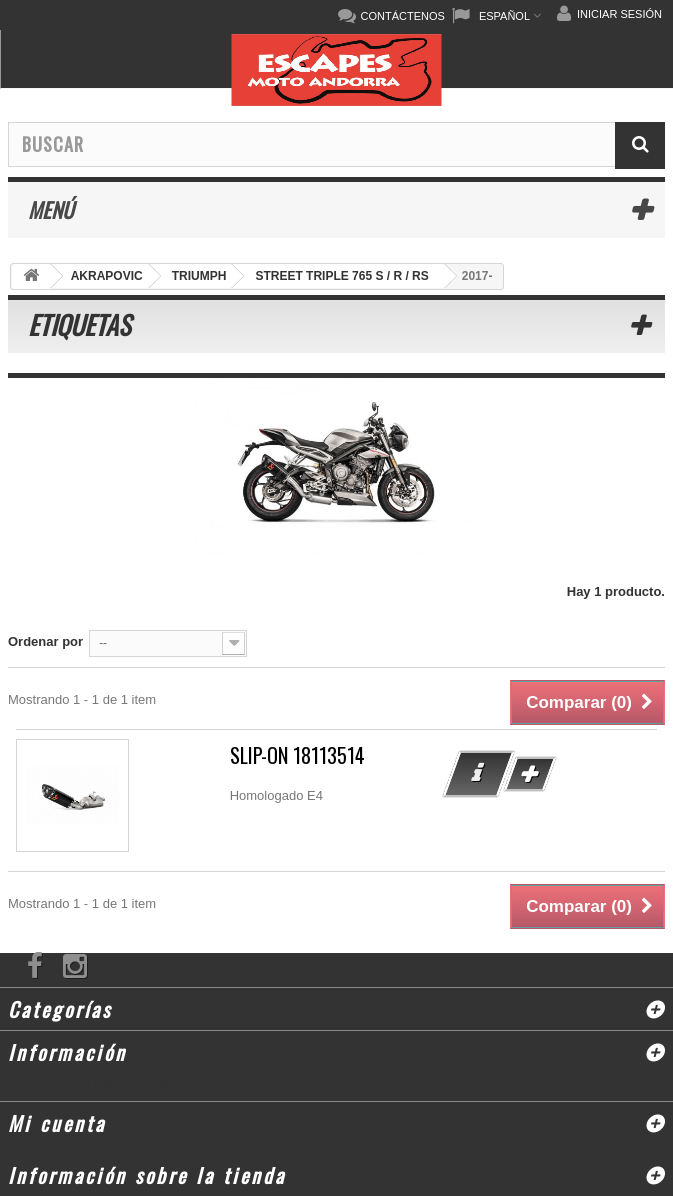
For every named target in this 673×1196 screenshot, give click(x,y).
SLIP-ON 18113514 (297, 755)
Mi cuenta (57, 1123)
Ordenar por (45, 641)
